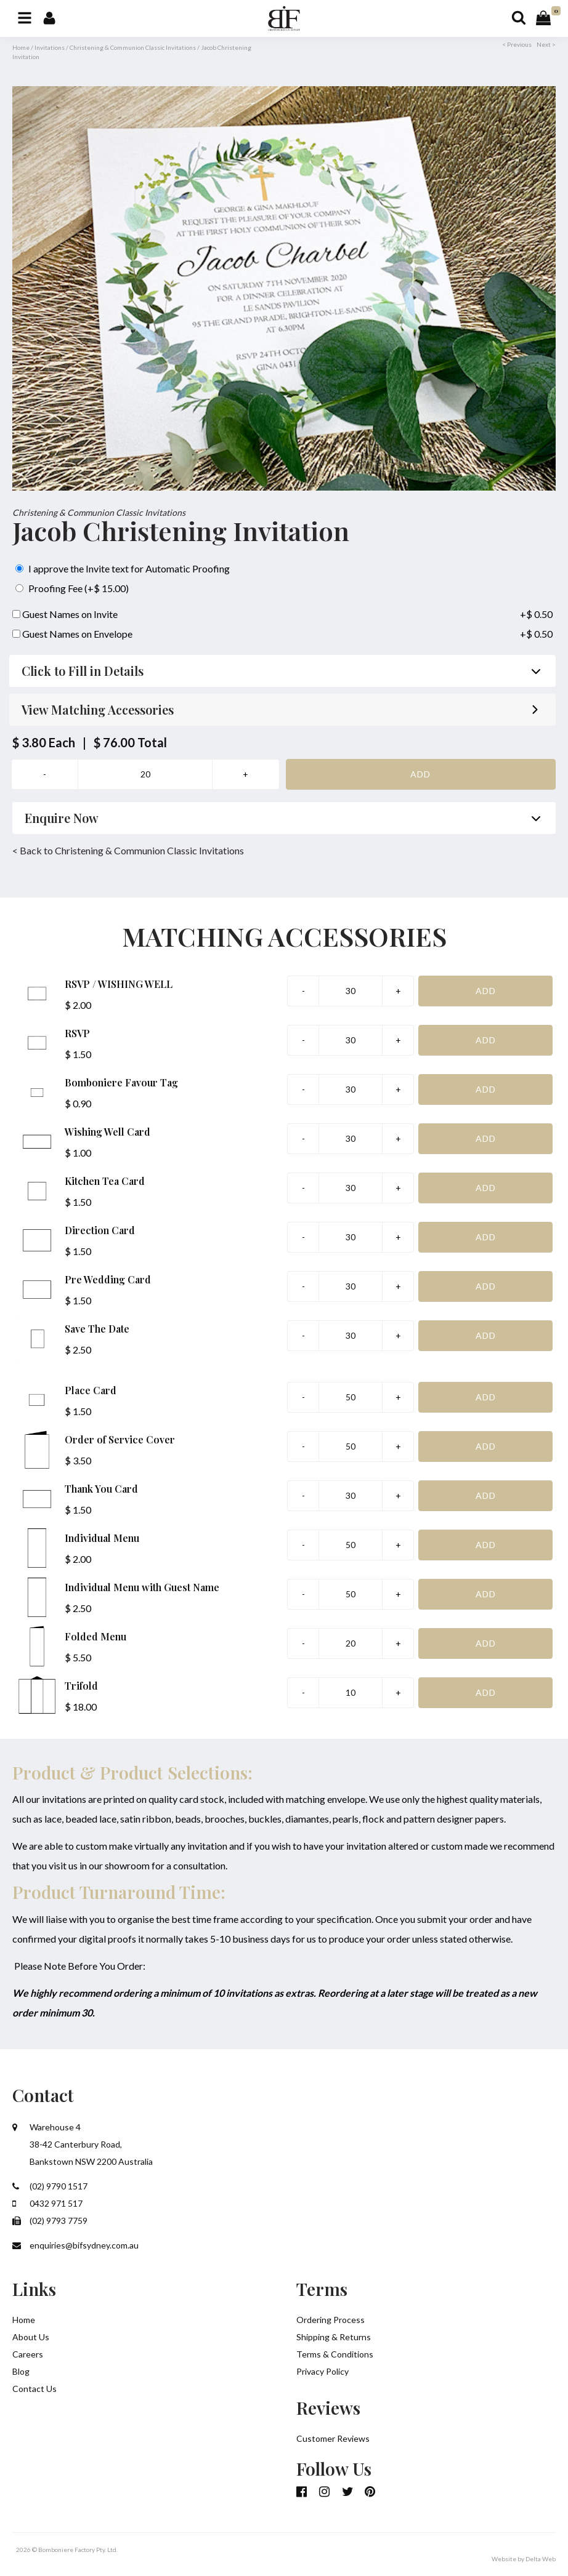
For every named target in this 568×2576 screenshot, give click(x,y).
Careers (27, 2354)
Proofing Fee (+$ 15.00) (72, 588)
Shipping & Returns (333, 2337)
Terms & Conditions (334, 2354)
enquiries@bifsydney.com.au (75, 2245)
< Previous (517, 44)
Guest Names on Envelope (72, 634)
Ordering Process (330, 2319)
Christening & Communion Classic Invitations (133, 47)
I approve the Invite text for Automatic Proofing (122, 568)
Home (21, 47)
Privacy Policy (322, 2371)
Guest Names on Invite (65, 614)
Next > (546, 44)
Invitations (49, 47)
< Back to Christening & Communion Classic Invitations (128, 850)
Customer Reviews (333, 2438)
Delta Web (540, 2558)
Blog (21, 2371)
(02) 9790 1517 (49, 2186)
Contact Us (34, 2388)
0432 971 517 (47, 2203)
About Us (30, 2337)
